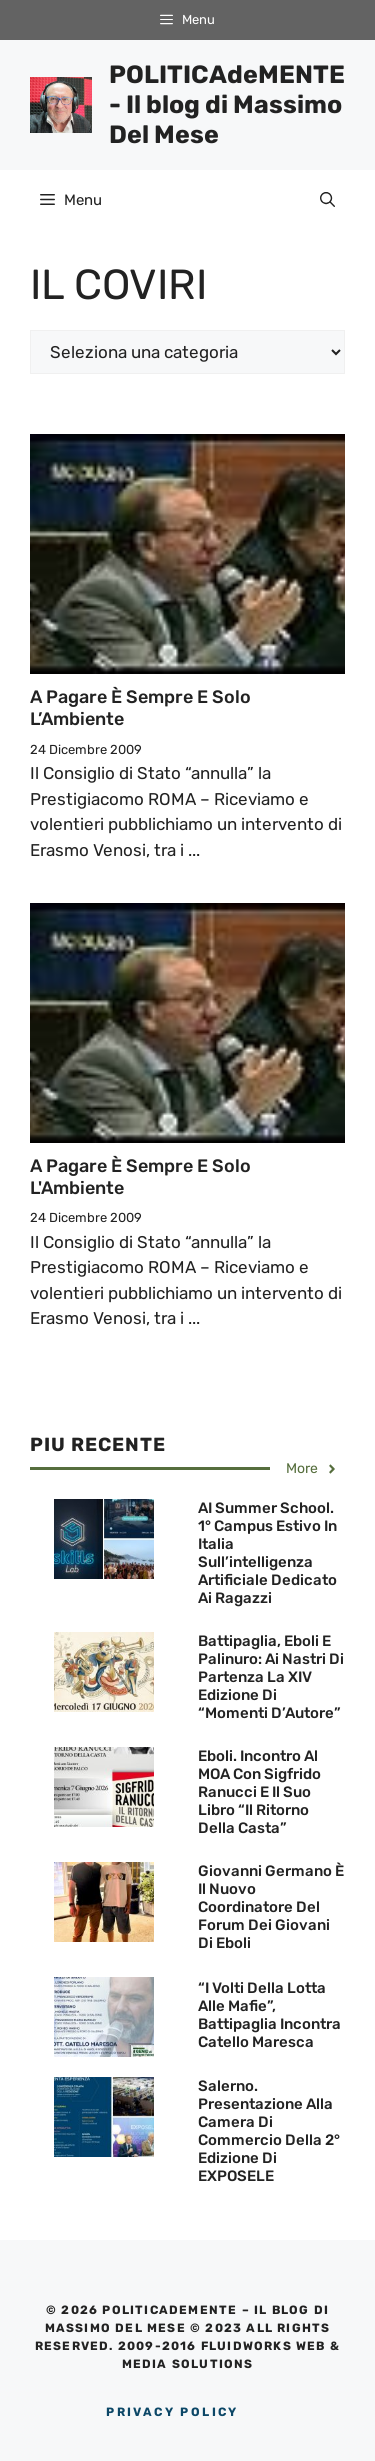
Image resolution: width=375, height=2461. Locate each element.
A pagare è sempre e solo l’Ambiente (140, 708)
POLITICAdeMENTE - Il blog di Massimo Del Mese (227, 104)
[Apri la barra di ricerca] (327, 200)
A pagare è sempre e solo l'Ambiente (140, 1177)
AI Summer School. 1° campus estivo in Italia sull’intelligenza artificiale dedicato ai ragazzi (267, 1553)
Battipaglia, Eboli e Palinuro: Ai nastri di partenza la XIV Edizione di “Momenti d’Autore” (271, 1677)
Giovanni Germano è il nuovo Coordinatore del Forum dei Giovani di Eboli (271, 1907)
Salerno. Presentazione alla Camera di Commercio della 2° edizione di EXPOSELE (269, 2131)
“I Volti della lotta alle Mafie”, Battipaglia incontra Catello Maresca (269, 2015)
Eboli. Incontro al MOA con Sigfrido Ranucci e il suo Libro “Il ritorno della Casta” (259, 1792)
